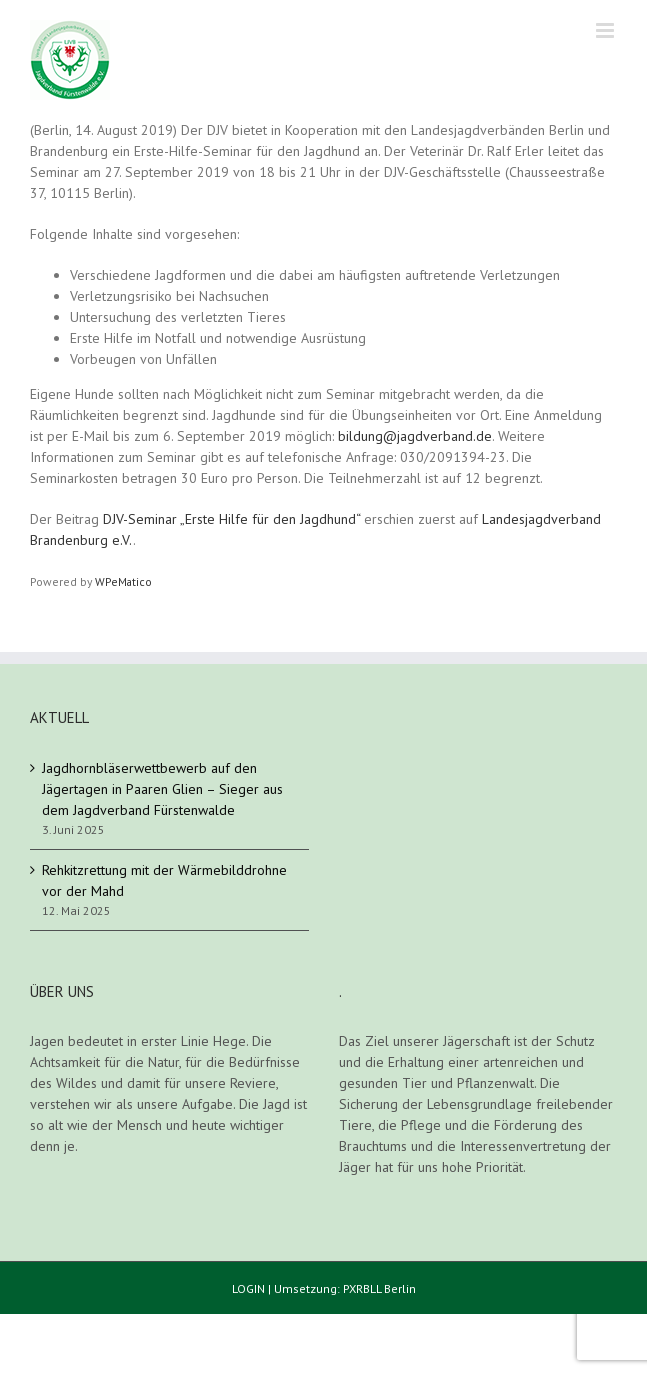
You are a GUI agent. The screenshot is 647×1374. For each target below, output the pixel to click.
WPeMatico (123, 581)
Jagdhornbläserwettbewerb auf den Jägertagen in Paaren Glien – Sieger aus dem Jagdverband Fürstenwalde (162, 789)
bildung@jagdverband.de (415, 436)
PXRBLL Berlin (379, 1288)
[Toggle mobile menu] (606, 30)
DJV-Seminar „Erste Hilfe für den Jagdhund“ (231, 519)
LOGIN (248, 1288)
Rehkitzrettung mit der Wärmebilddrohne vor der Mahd (164, 880)
